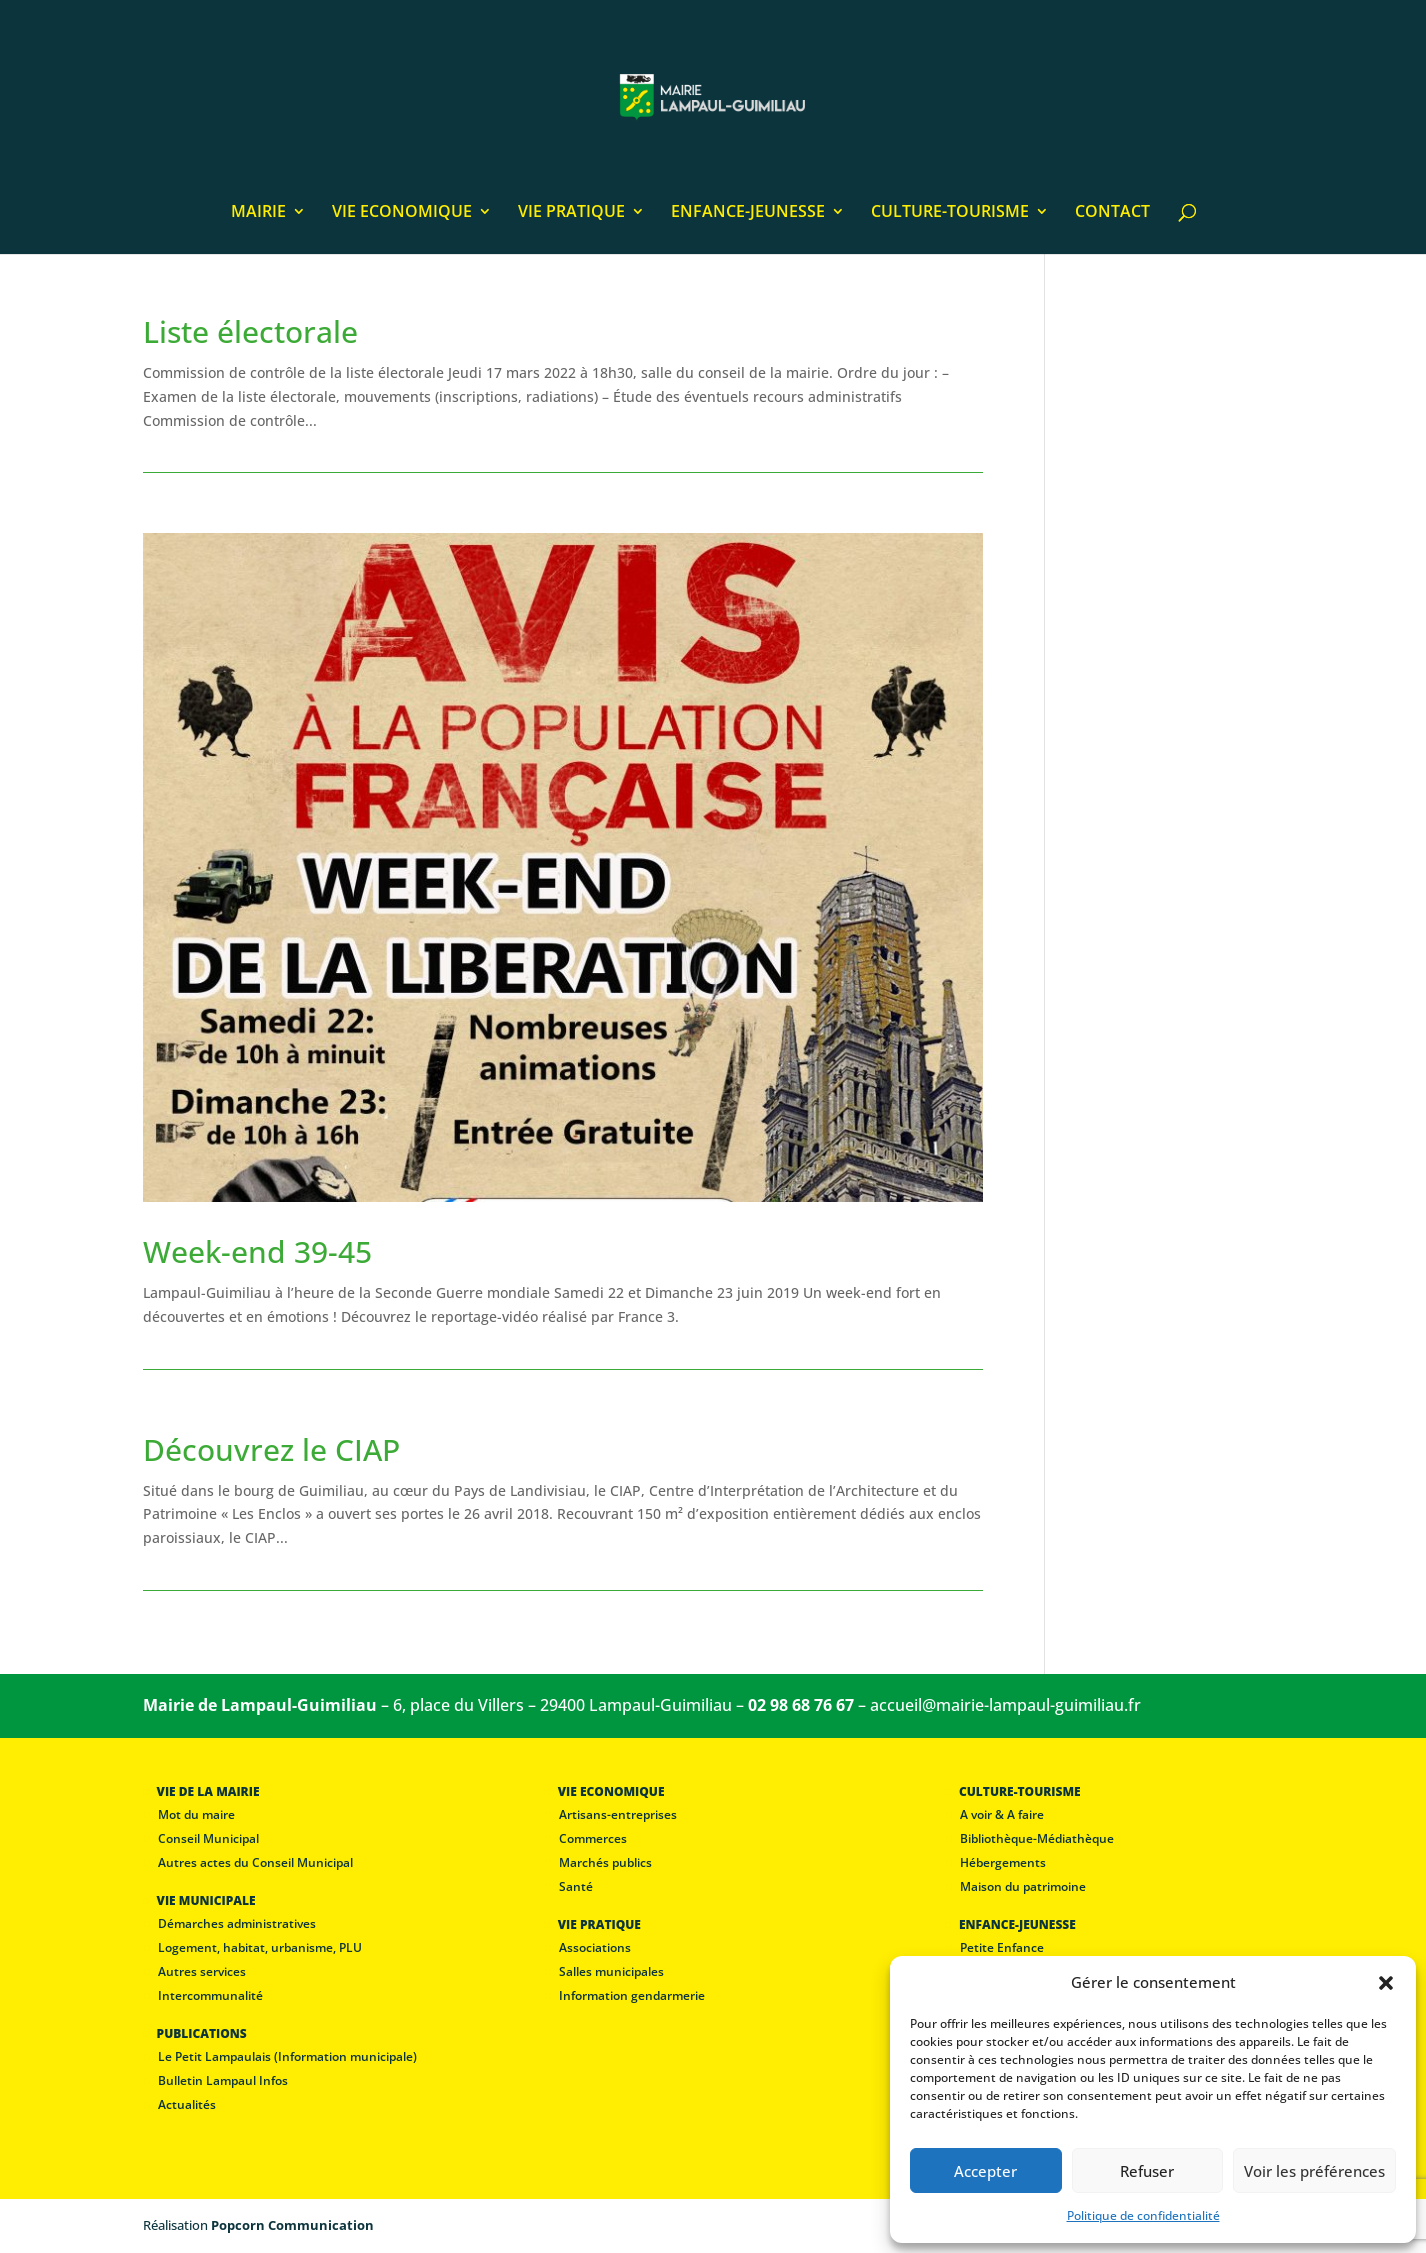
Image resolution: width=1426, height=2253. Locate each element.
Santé (576, 1886)
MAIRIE (258, 213)
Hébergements (1003, 1862)
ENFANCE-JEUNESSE (748, 213)
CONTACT (1112, 213)
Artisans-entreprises (618, 1814)
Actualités (187, 2104)
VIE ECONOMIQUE (402, 213)
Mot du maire (196, 1814)
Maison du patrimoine (1023, 1886)
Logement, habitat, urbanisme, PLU (260, 1947)
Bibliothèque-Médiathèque (1037, 1838)
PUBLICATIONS (202, 2033)
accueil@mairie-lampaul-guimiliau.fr (1005, 1705)
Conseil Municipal (208, 1838)
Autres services (202, 1971)
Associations (595, 1947)
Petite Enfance (1002, 1947)
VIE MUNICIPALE (206, 1900)
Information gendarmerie (632, 1995)
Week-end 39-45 (257, 1251)
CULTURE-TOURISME (950, 213)
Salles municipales (611, 1971)
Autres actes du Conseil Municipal (255, 1862)
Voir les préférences (1314, 2171)
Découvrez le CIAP (271, 1449)
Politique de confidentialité (1143, 2215)
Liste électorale (250, 331)
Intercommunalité (210, 1995)
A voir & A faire (1002, 1814)
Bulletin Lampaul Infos (223, 2080)
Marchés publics (605, 1862)
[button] (1386, 1983)
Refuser (1147, 2171)
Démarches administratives (237, 1923)
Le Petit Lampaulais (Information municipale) (287, 2056)
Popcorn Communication (292, 2225)
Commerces (593, 1838)
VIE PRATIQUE (571, 213)
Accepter (985, 2171)
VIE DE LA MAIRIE (208, 1791)
